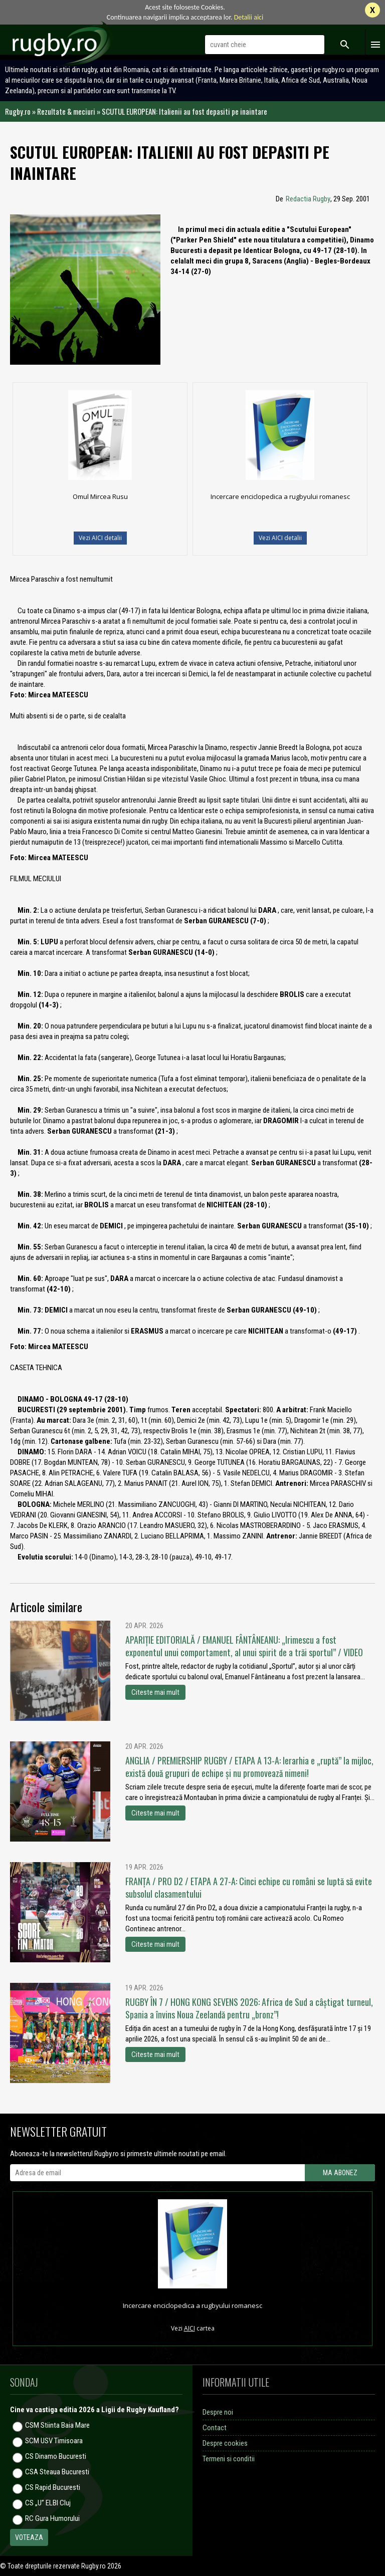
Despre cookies (225, 2443)
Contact (215, 2427)
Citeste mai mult (155, 1692)
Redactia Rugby (308, 198)
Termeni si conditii (229, 2458)
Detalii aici (249, 17)
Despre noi (218, 2412)
